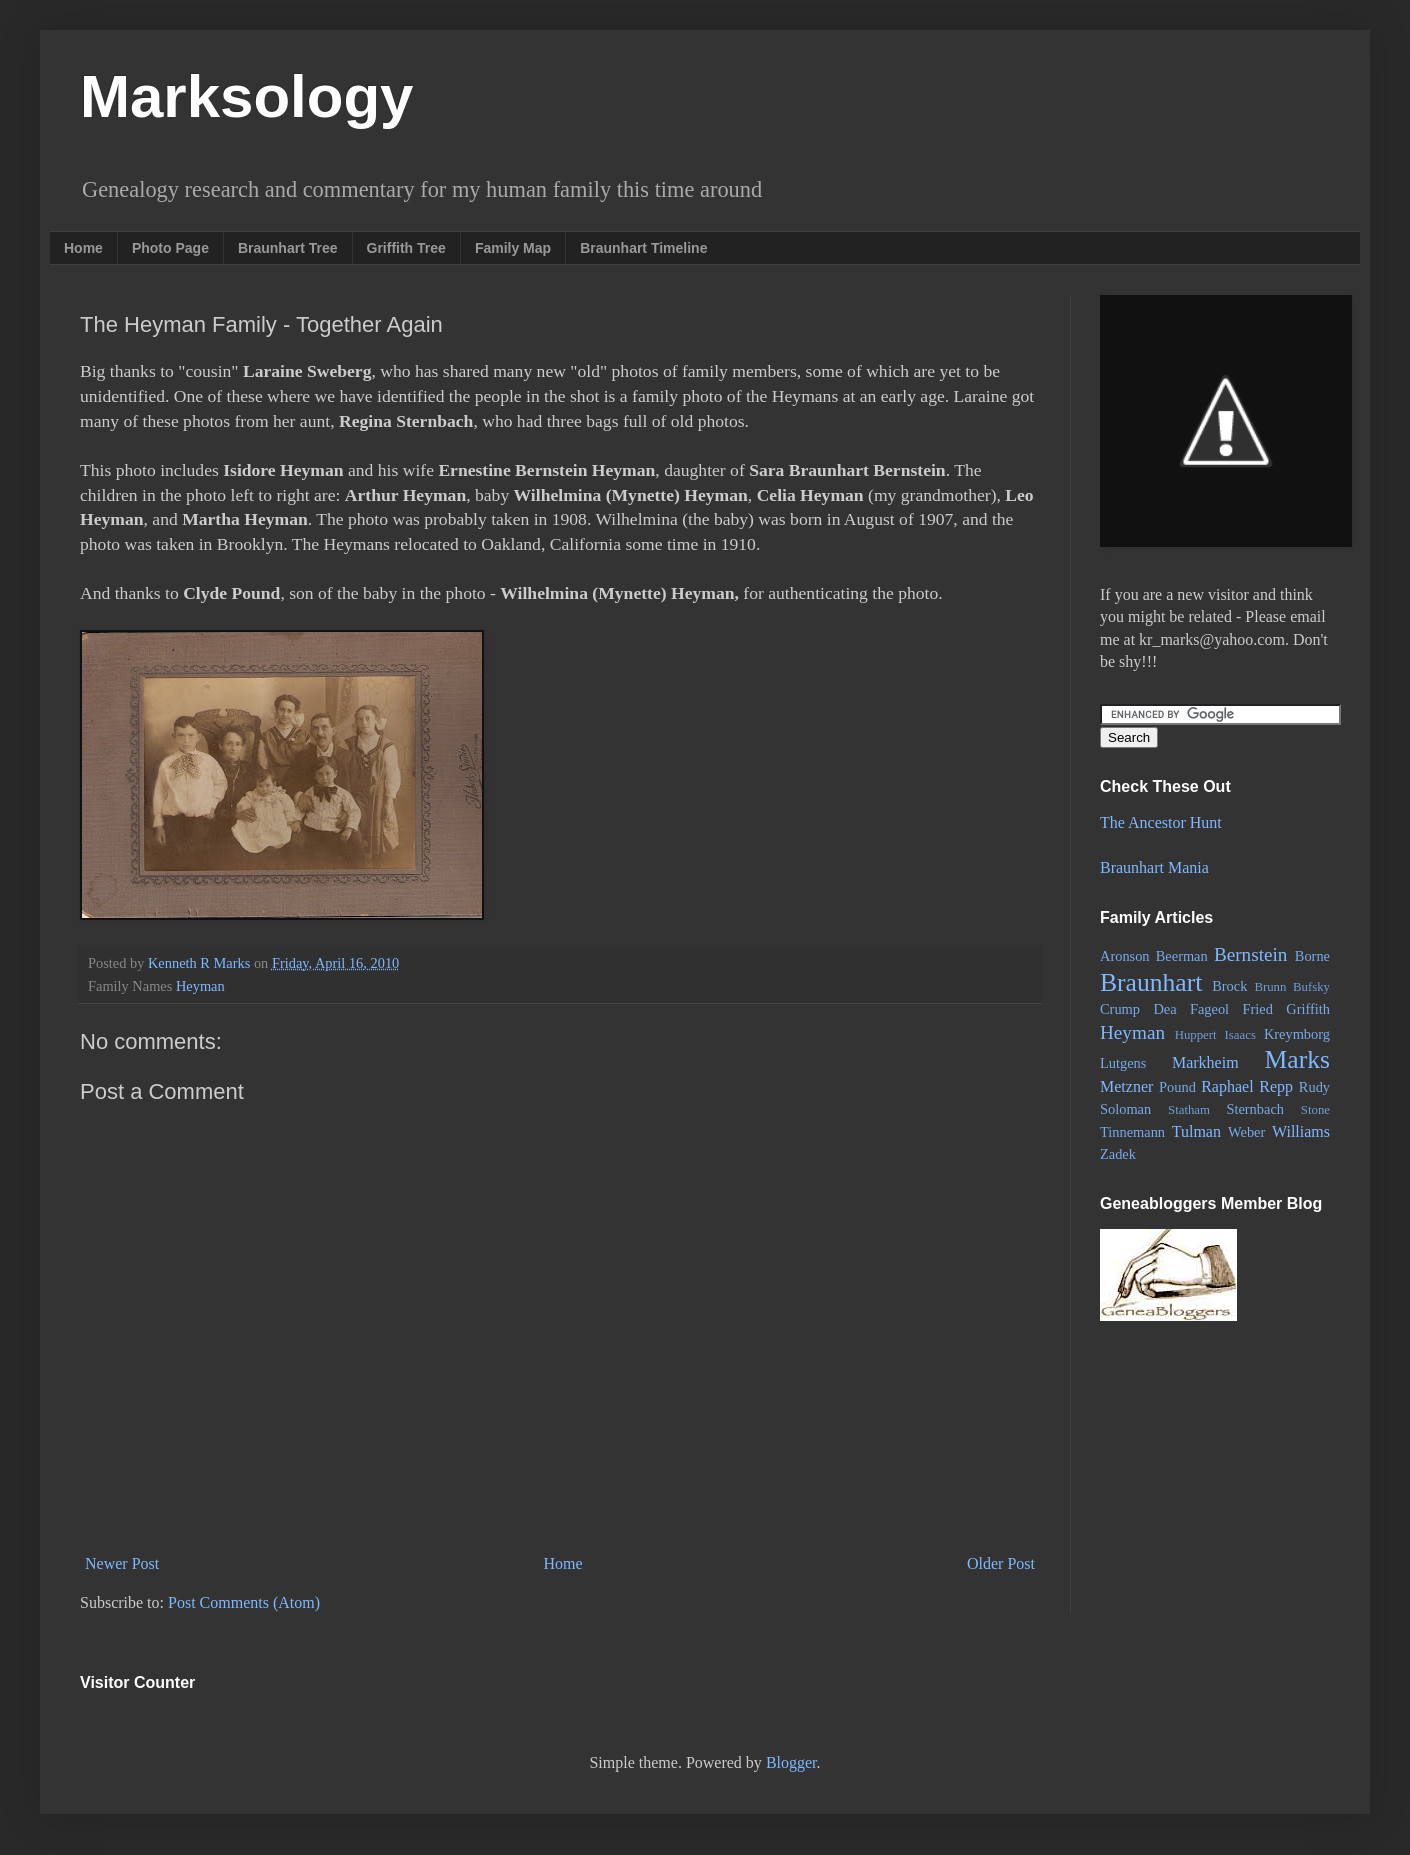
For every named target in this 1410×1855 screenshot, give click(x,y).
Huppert (1196, 1035)
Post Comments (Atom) (244, 1602)
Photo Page (170, 248)
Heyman (200, 986)
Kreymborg (1297, 1034)
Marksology (246, 96)
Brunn (1270, 987)
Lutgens (1123, 1063)
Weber (1246, 1132)
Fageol (1209, 1009)
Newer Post (122, 1563)
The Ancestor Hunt (1161, 822)
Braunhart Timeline (643, 248)
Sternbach (1255, 1109)
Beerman (1182, 956)
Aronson (1125, 956)
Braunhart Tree (288, 248)
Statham (1189, 1110)
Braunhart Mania (1154, 867)
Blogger (791, 1762)
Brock (1229, 986)
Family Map (513, 248)
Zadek (1118, 1154)
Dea (1164, 1009)
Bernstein (1251, 954)
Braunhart (1151, 982)
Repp (1276, 1086)
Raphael (1227, 1086)
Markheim (1205, 1062)
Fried (1258, 1009)
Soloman (1125, 1109)
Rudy (1314, 1087)
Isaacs (1240, 1035)
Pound (1177, 1087)
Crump (1120, 1009)
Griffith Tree (406, 248)
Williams (1301, 1131)
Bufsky (1311, 987)
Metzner (1126, 1086)
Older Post (1001, 1563)
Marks (1297, 1059)
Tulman (1196, 1131)
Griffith (1308, 1009)
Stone (1315, 1110)
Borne (1312, 956)
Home (83, 248)
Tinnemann (1132, 1132)
